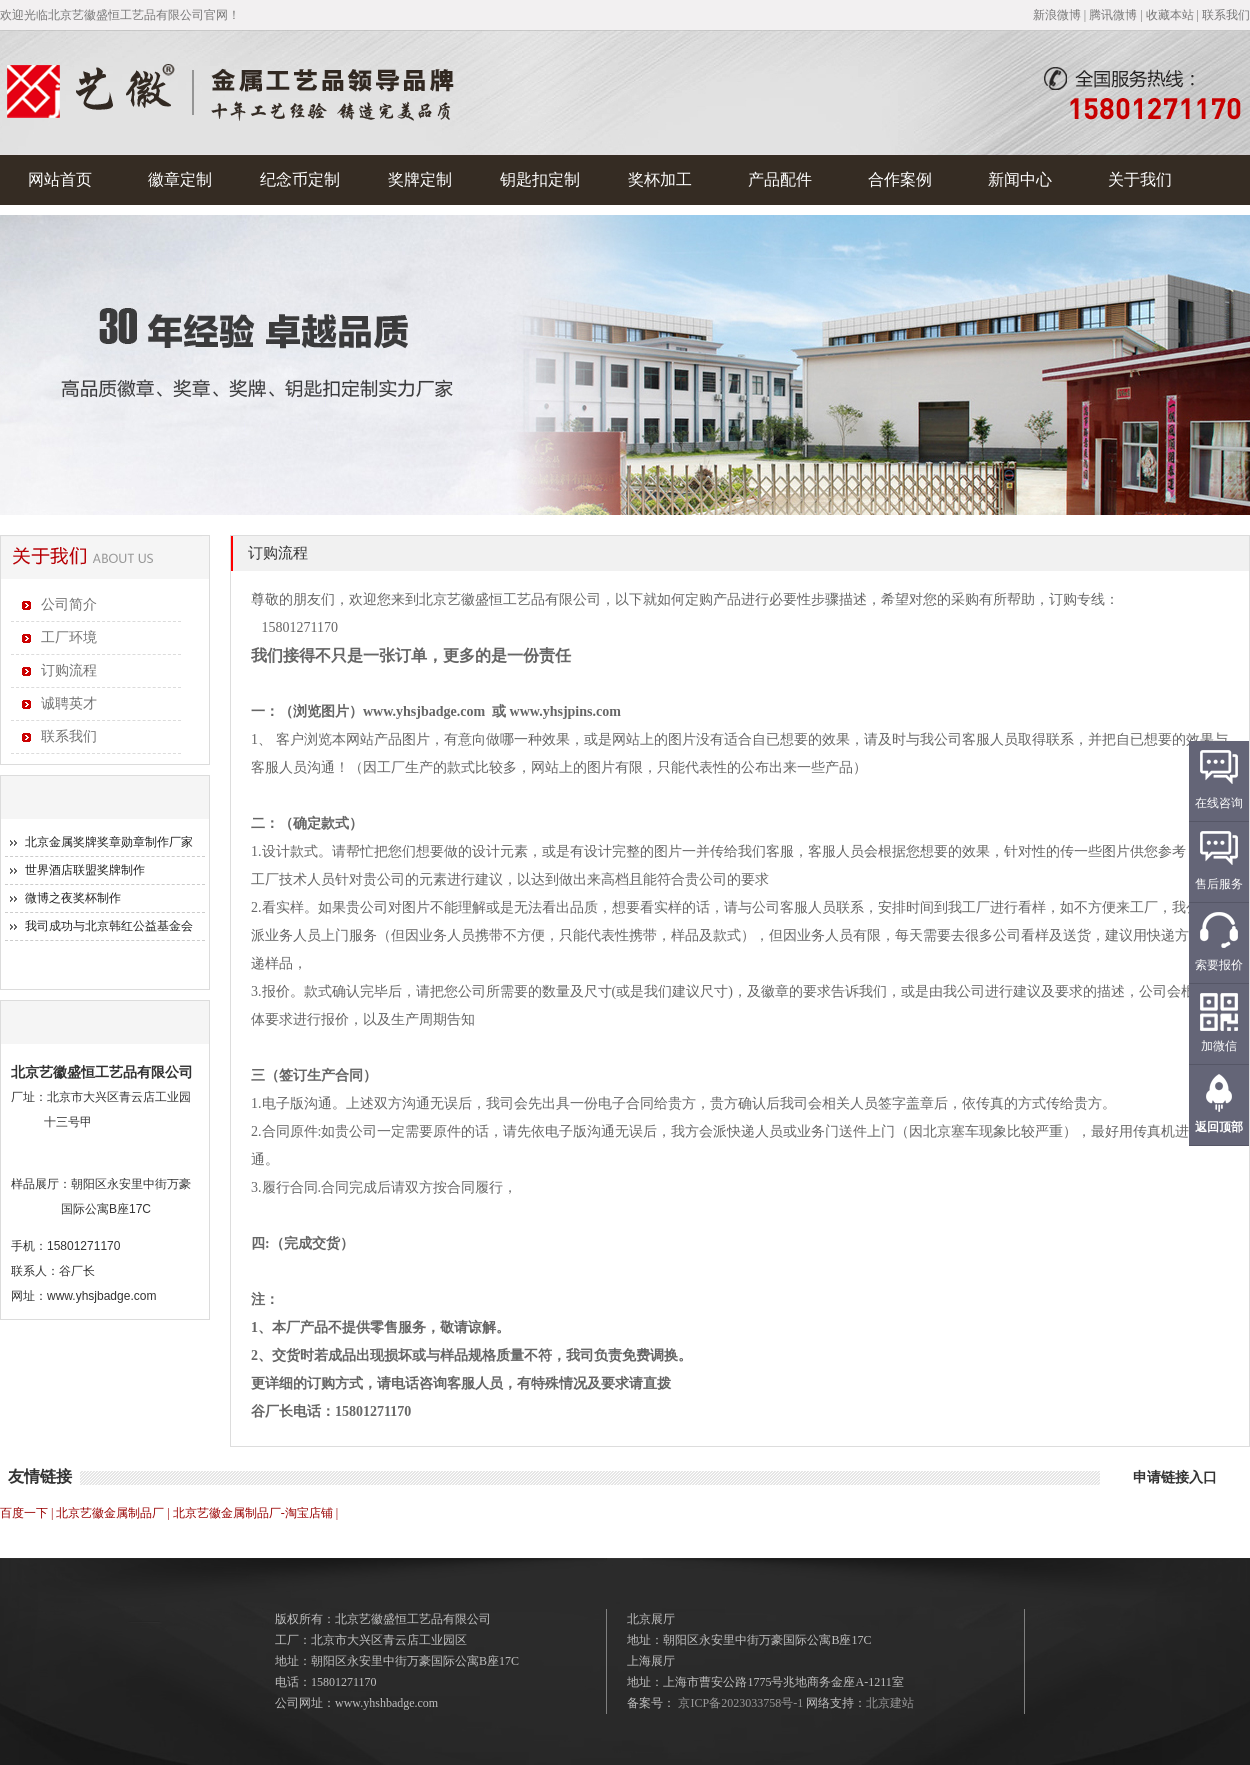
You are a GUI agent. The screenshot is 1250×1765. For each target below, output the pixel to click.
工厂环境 (69, 637)
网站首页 (60, 179)
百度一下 (24, 1513)
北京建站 (890, 1703)
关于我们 (1140, 179)
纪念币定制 (300, 179)
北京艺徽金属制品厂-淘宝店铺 (253, 1513)
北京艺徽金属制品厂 (110, 1513)
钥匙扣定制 (540, 179)
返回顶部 (1219, 1127)
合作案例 (900, 179)
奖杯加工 (660, 179)
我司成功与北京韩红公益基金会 (109, 926)
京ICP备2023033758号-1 (740, 1703)
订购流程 (69, 670)
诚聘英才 (69, 703)
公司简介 (69, 604)
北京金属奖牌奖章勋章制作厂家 (109, 842)
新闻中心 (1020, 179)
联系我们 (69, 736)
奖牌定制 (420, 179)
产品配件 (780, 179)
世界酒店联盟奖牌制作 (85, 870)
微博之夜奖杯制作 (73, 898)
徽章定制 (180, 179)
